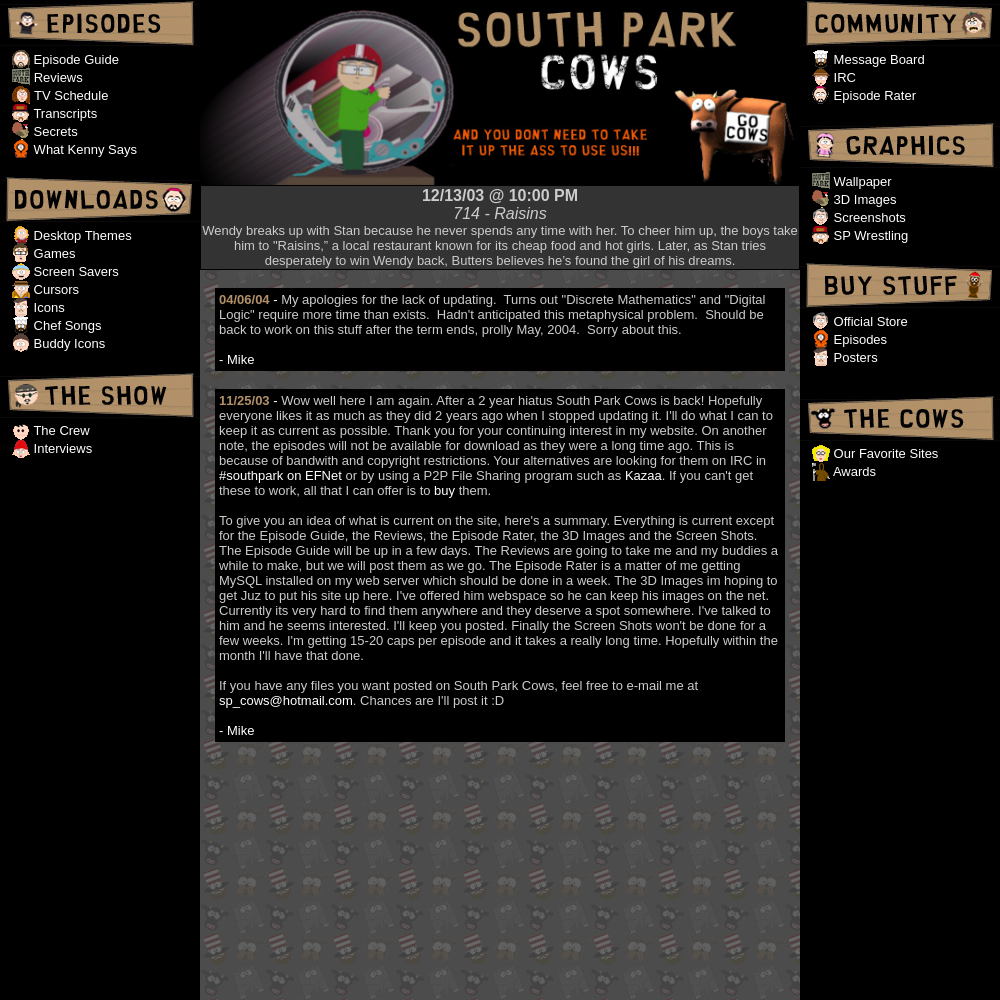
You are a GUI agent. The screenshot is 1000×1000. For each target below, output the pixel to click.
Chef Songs (66, 325)
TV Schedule (71, 95)
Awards (853, 471)
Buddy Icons (67, 343)
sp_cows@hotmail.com (286, 700)
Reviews (58, 77)
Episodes (858, 339)
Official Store (869, 321)
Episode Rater (873, 95)
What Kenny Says (83, 149)
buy (444, 490)
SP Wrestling (869, 235)
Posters (854, 357)
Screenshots (868, 217)
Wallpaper (861, 181)
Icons (47, 307)
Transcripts (63, 113)
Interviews (61, 448)
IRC (843, 77)
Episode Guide (74, 59)
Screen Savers (74, 271)
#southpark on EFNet (280, 475)
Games (53, 253)
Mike (240, 359)
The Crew (60, 430)
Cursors (54, 289)
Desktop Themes (81, 235)
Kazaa (643, 475)
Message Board (877, 59)
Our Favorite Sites (884, 453)
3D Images (863, 199)
